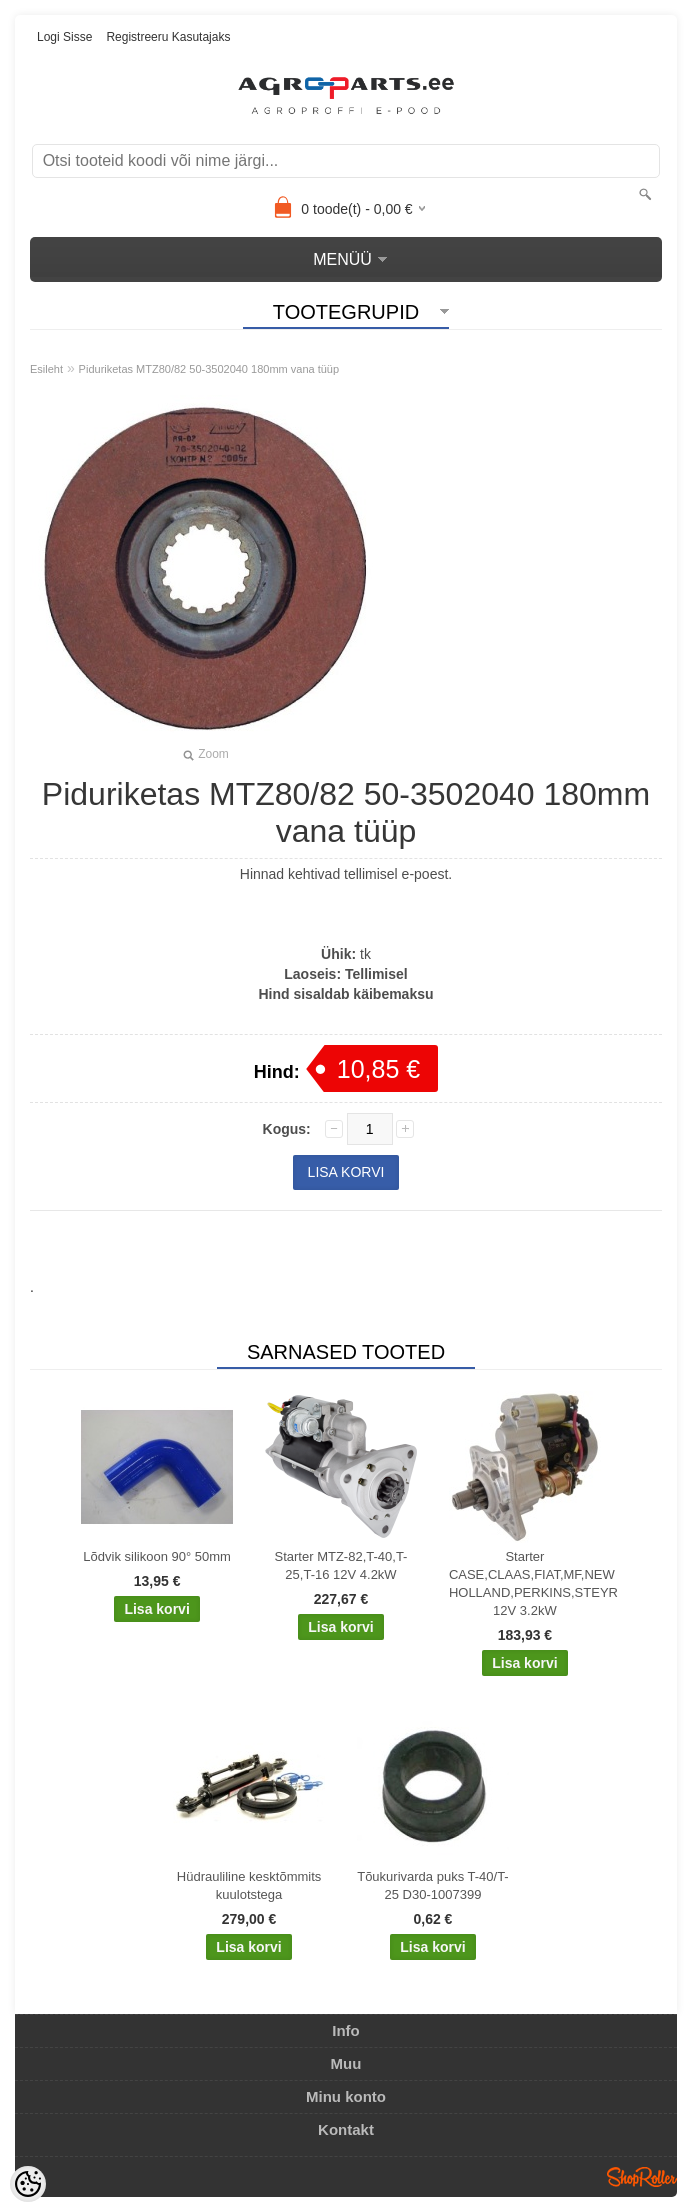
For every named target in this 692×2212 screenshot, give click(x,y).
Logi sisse (64, 37)
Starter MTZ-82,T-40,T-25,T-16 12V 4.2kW (341, 1565)
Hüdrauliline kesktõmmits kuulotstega (249, 1885)
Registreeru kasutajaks (168, 37)
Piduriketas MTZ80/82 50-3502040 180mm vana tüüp (209, 369)
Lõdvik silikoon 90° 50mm (157, 1556)
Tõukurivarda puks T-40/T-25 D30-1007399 (433, 1885)
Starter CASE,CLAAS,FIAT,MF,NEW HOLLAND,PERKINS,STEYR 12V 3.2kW (529, 1583)
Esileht (46, 369)
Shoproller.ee (642, 2177)
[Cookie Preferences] (28, 2184)
